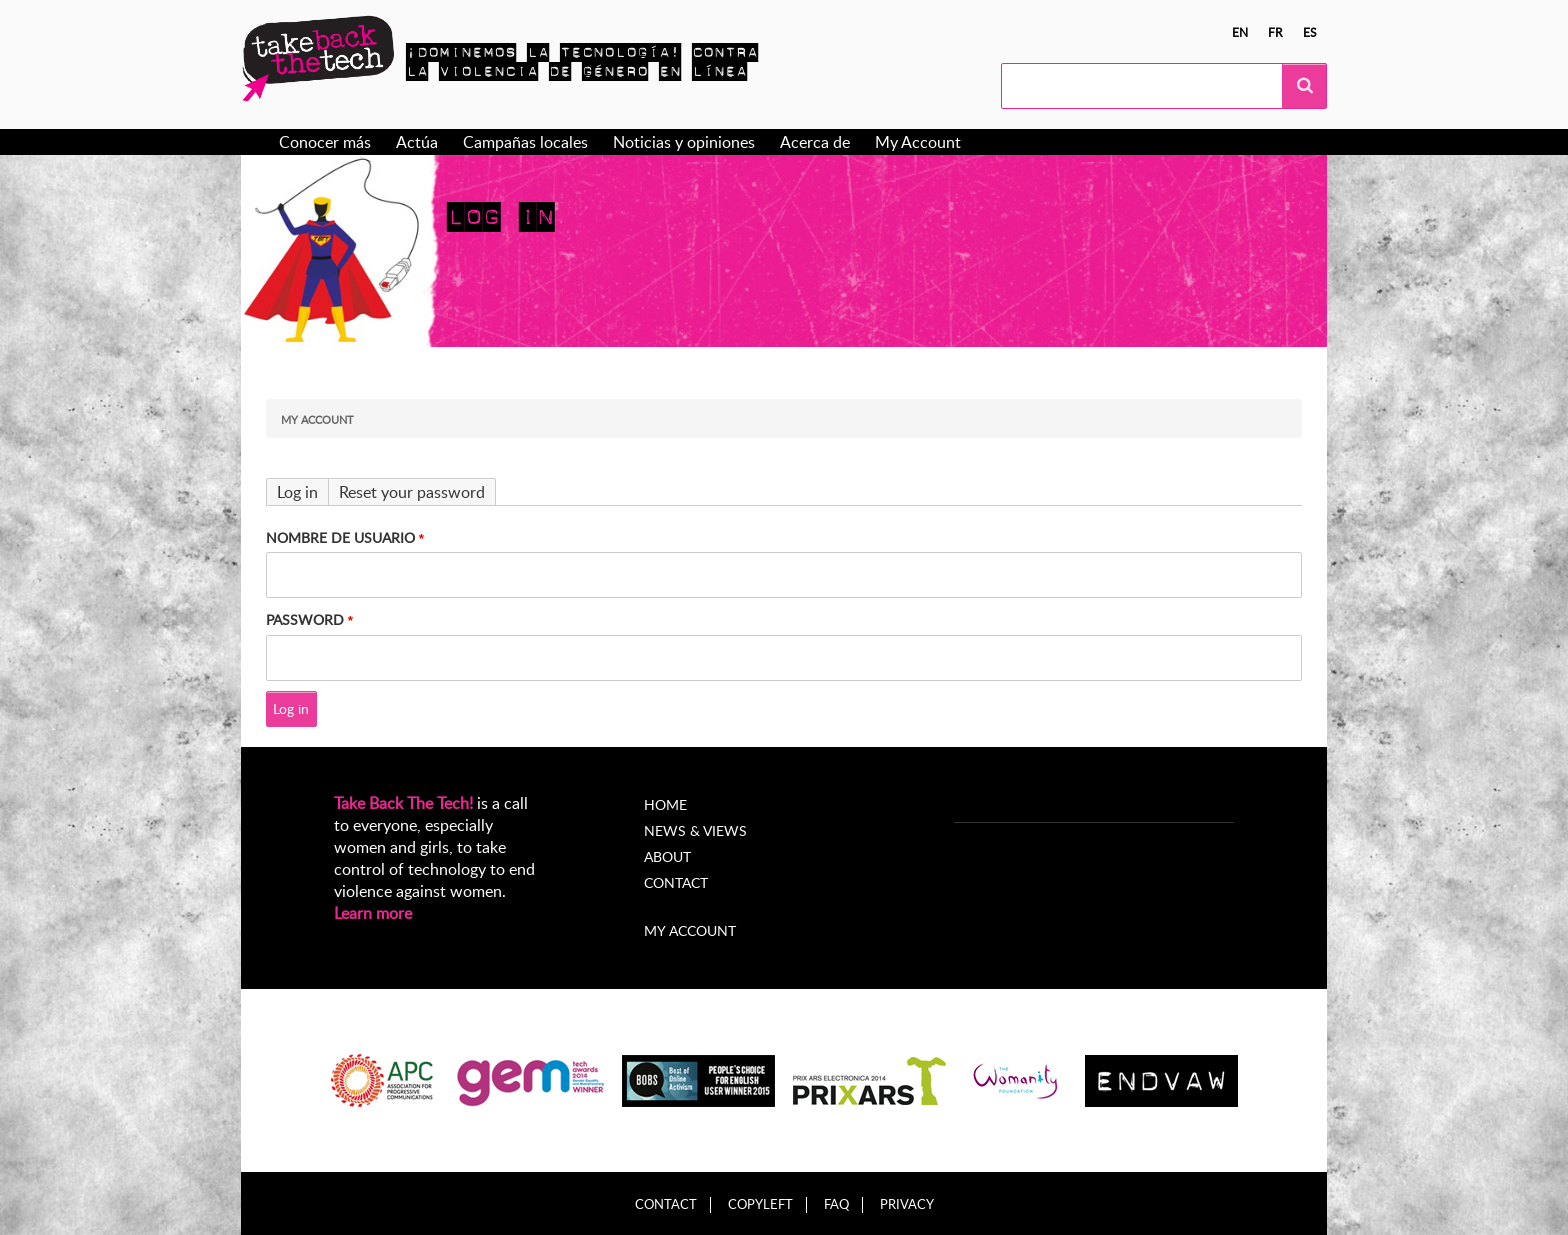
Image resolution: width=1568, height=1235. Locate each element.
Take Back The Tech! (403, 803)
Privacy (907, 1204)
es (1310, 32)
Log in (297, 492)
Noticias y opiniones (684, 142)
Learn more (373, 913)
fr (1275, 32)
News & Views (695, 830)
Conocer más (325, 142)
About (667, 856)
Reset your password (412, 492)
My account (690, 930)
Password (305, 619)
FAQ (836, 1204)
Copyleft (760, 1204)
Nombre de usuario (340, 537)
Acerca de (815, 142)
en (1240, 32)
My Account (918, 142)
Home (665, 804)
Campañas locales (525, 142)
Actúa (417, 142)
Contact (676, 882)
